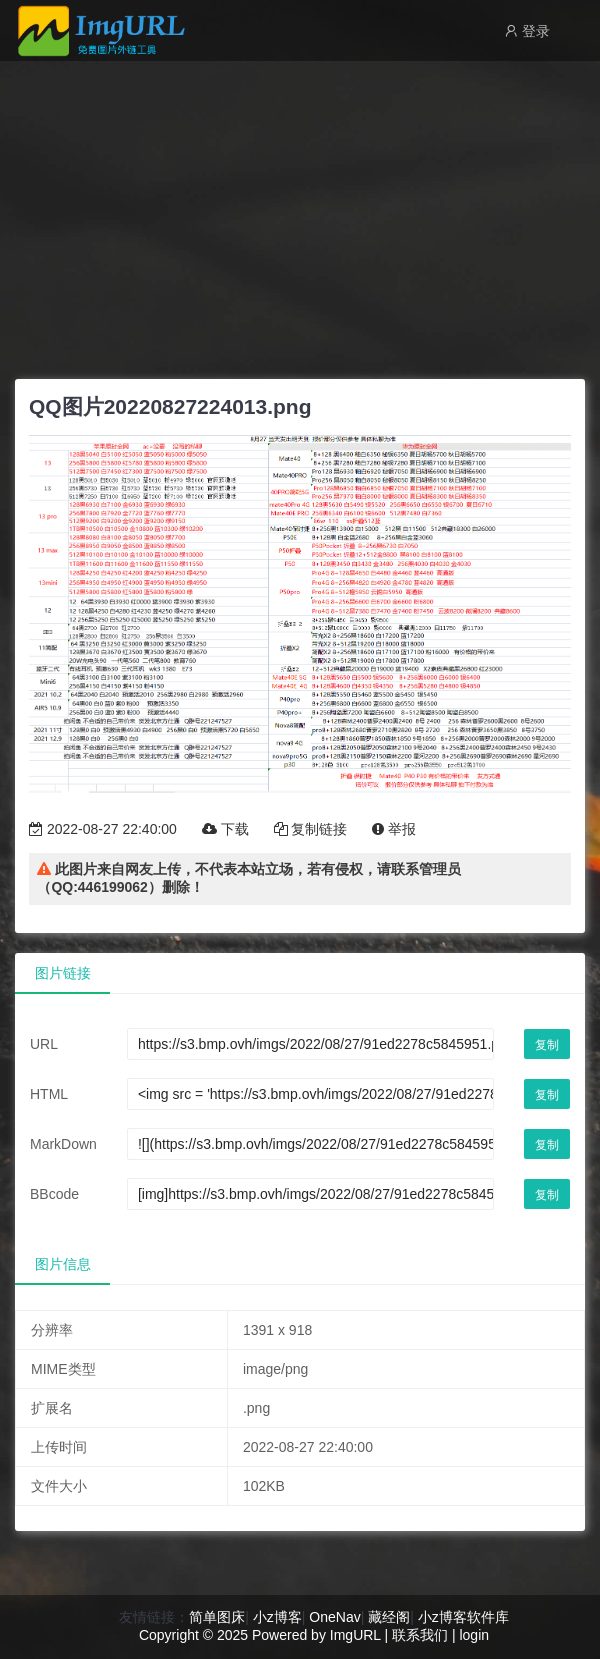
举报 (394, 829)
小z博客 (277, 1617)
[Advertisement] (300, 215)
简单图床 (217, 1617)
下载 (225, 829)
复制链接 (311, 829)
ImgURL (355, 1635)
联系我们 (420, 1635)
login (474, 1635)
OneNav (334, 1617)
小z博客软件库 (463, 1617)
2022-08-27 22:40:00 (103, 829)
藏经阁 (389, 1617)
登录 (527, 31)
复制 (547, 1045)
